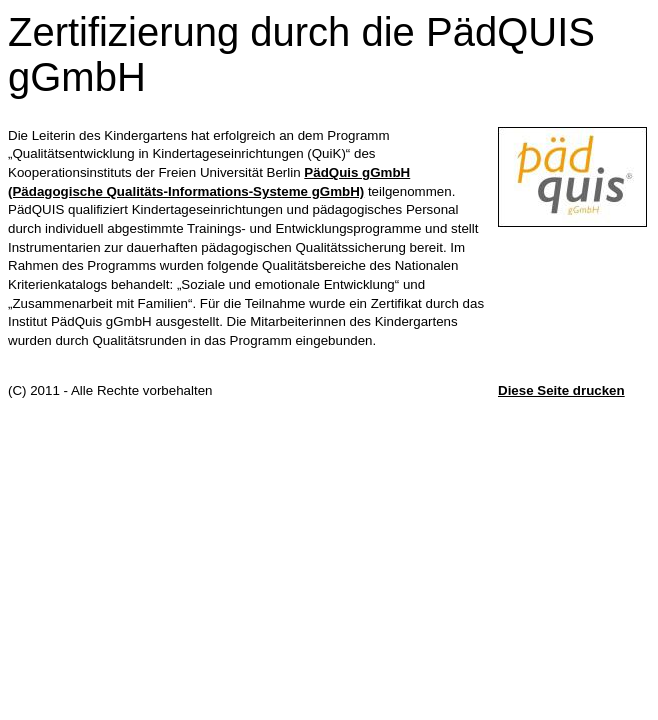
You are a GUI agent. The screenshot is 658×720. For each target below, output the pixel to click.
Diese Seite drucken (561, 390)
